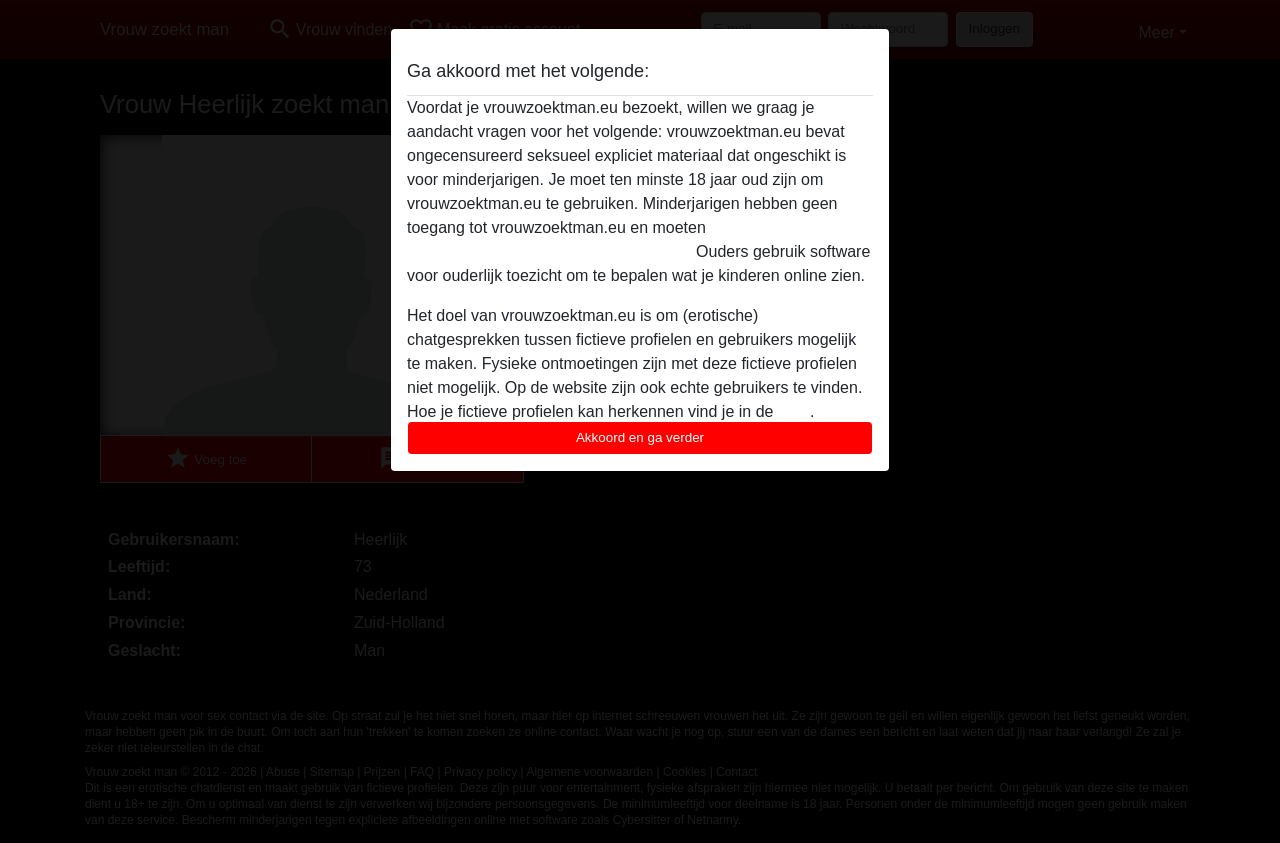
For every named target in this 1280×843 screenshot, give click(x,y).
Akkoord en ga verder (640, 437)
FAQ (794, 411)
